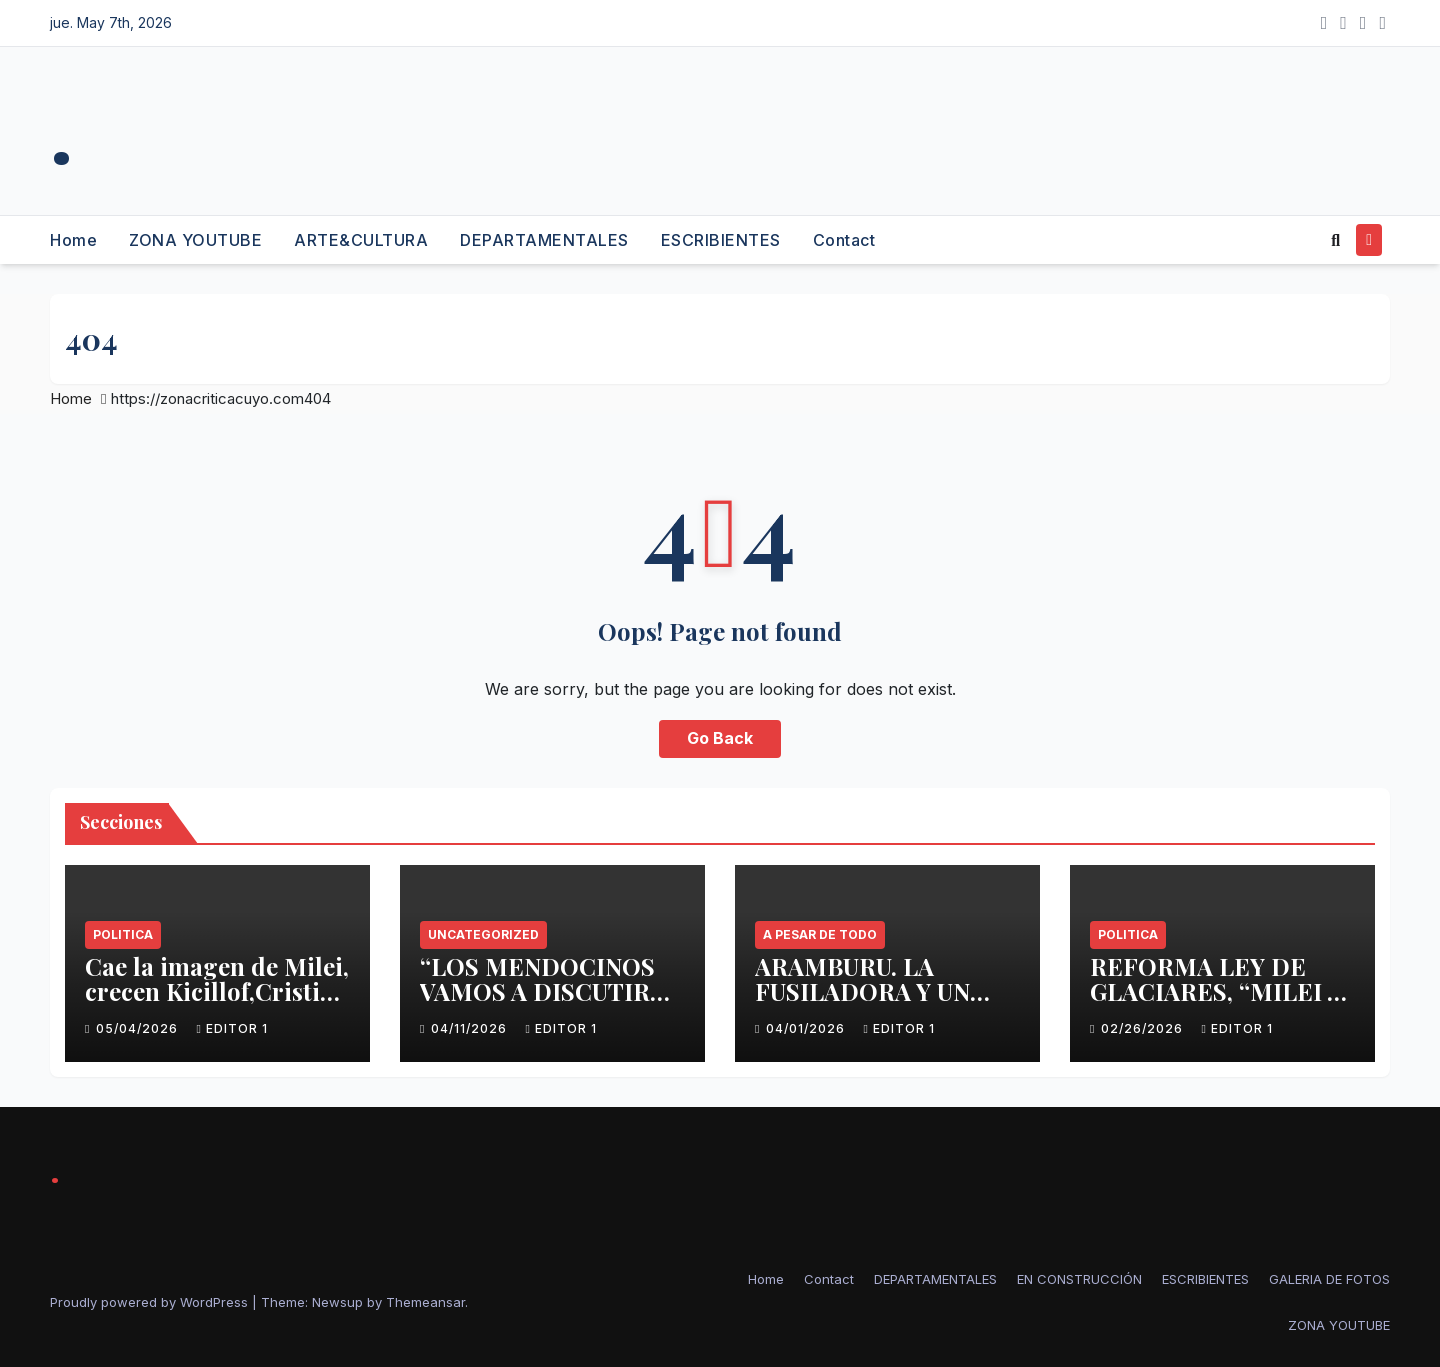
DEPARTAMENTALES (544, 240)
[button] (1335, 240)
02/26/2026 (1144, 1028)
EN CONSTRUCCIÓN (1079, 1279)
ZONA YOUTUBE (195, 240)
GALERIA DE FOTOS (1329, 1279)
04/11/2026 (471, 1028)
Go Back (720, 739)
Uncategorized (483, 934)
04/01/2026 (807, 1028)
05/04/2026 (139, 1028)
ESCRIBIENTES (721, 240)
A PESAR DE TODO (820, 934)
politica (123, 934)
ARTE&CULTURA (361, 240)
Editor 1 (231, 1028)
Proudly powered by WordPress (151, 1302)
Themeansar (425, 1302)
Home (73, 240)
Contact (844, 240)
